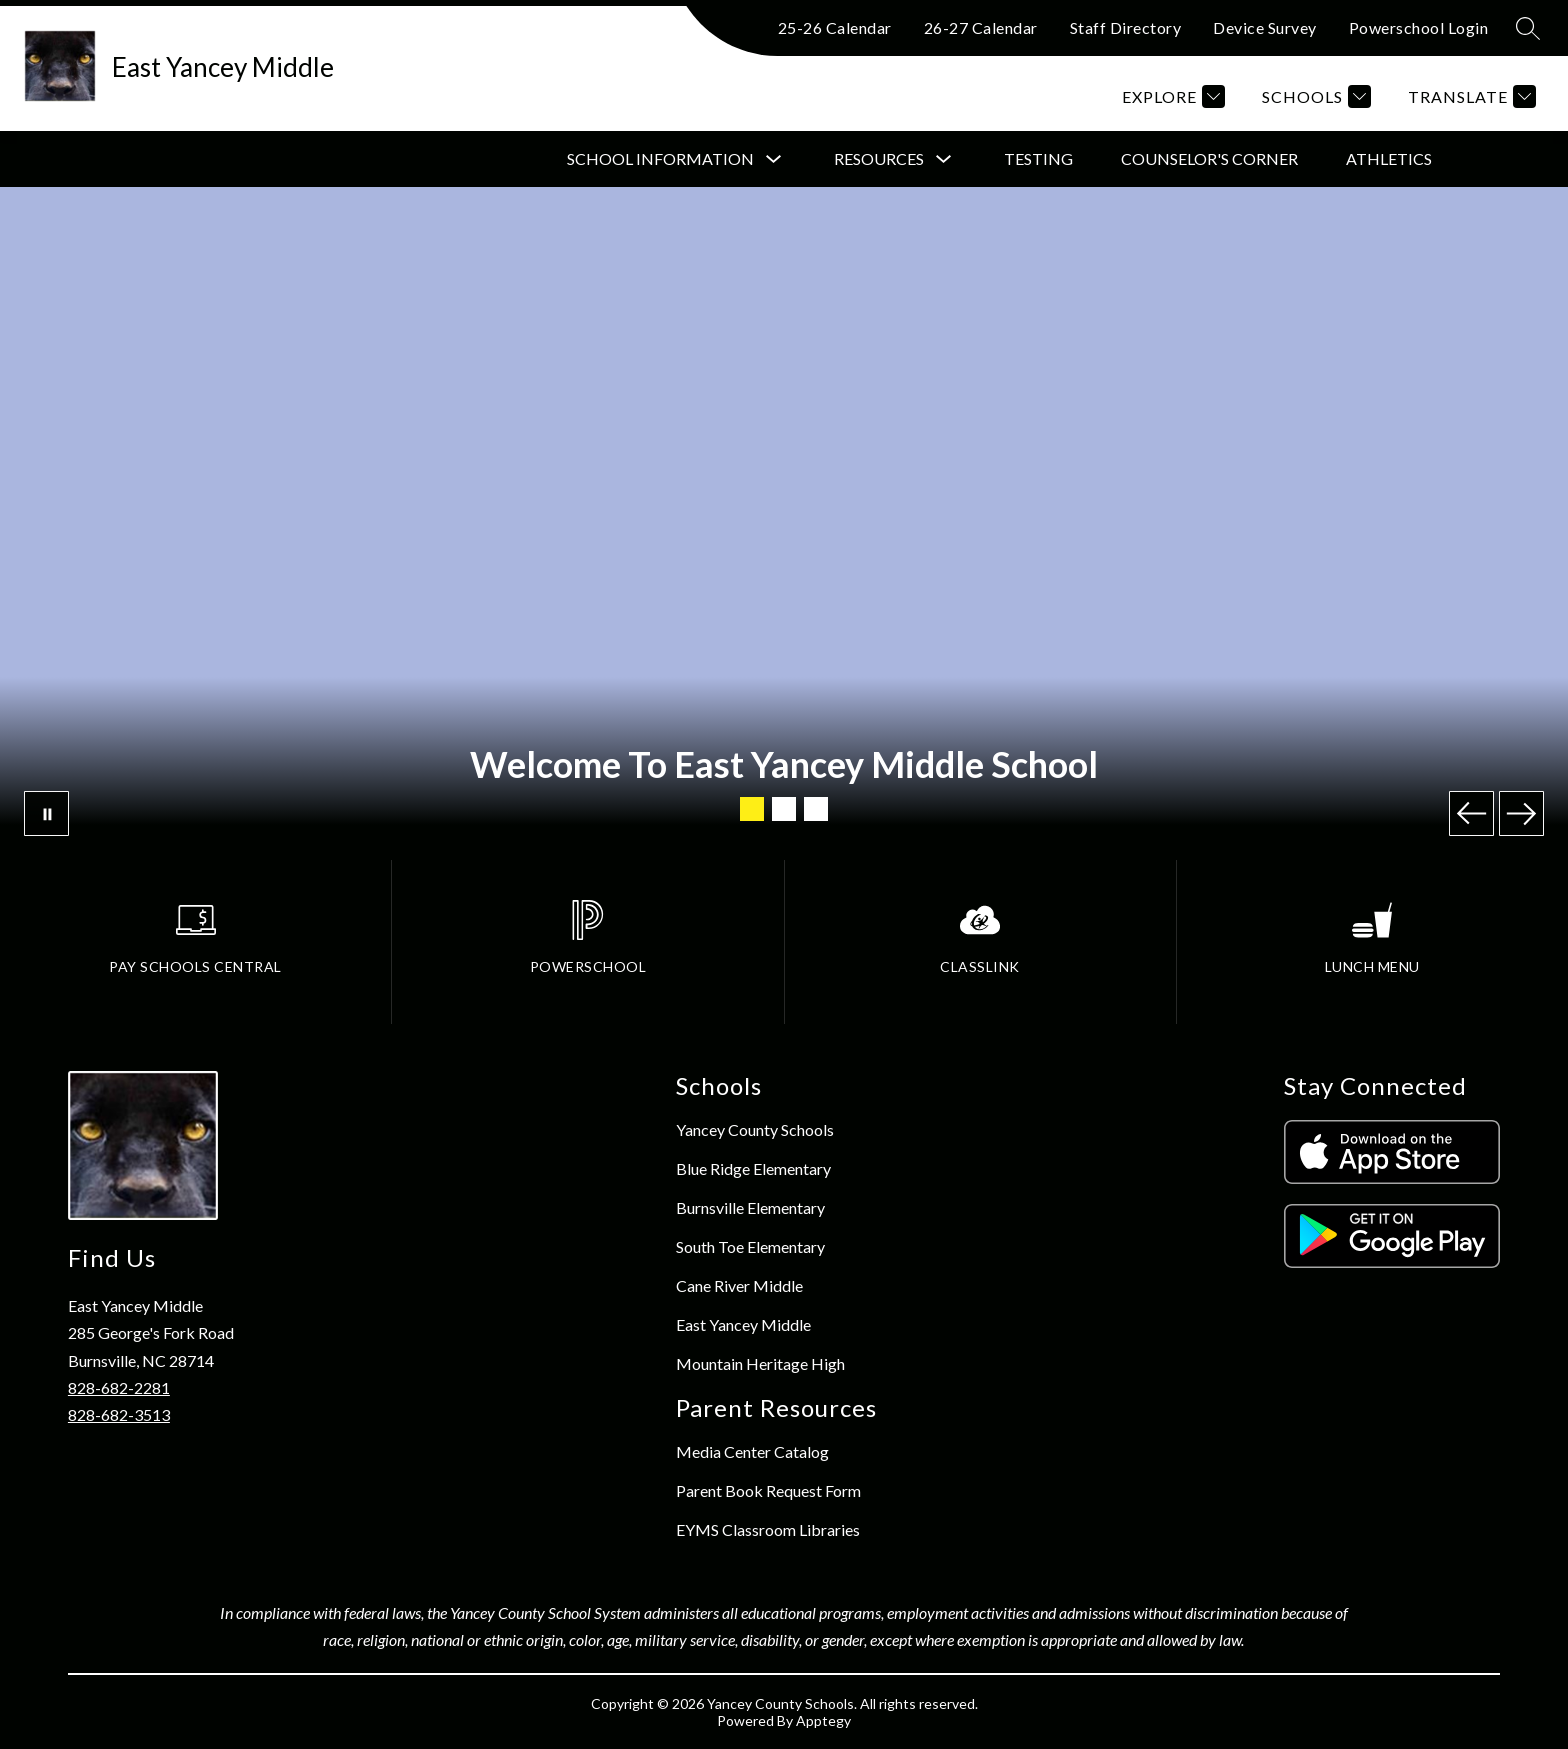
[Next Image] (1521, 813)
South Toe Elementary (750, 1246)
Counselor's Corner (1209, 158)
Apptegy (823, 1720)
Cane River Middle (739, 1285)
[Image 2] (784, 809)
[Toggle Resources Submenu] (944, 159)
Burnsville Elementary (750, 1207)
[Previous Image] (1471, 813)
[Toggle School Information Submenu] (774, 159)
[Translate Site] (1469, 96)
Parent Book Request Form (768, 1490)
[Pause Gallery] (46, 813)
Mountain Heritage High (760, 1363)
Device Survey (1265, 27)
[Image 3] (816, 809)
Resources (879, 158)
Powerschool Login (1419, 27)
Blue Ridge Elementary (753, 1168)
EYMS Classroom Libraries (768, 1529)
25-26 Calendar (835, 27)
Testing (1038, 158)
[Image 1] (752, 809)
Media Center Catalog (752, 1451)
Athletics (1389, 158)
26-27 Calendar (981, 27)
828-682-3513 (119, 1414)
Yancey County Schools (755, 1129)
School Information (660, 158)
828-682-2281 (119, 1387)
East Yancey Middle (743, 1324)
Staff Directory (1126, 27)
